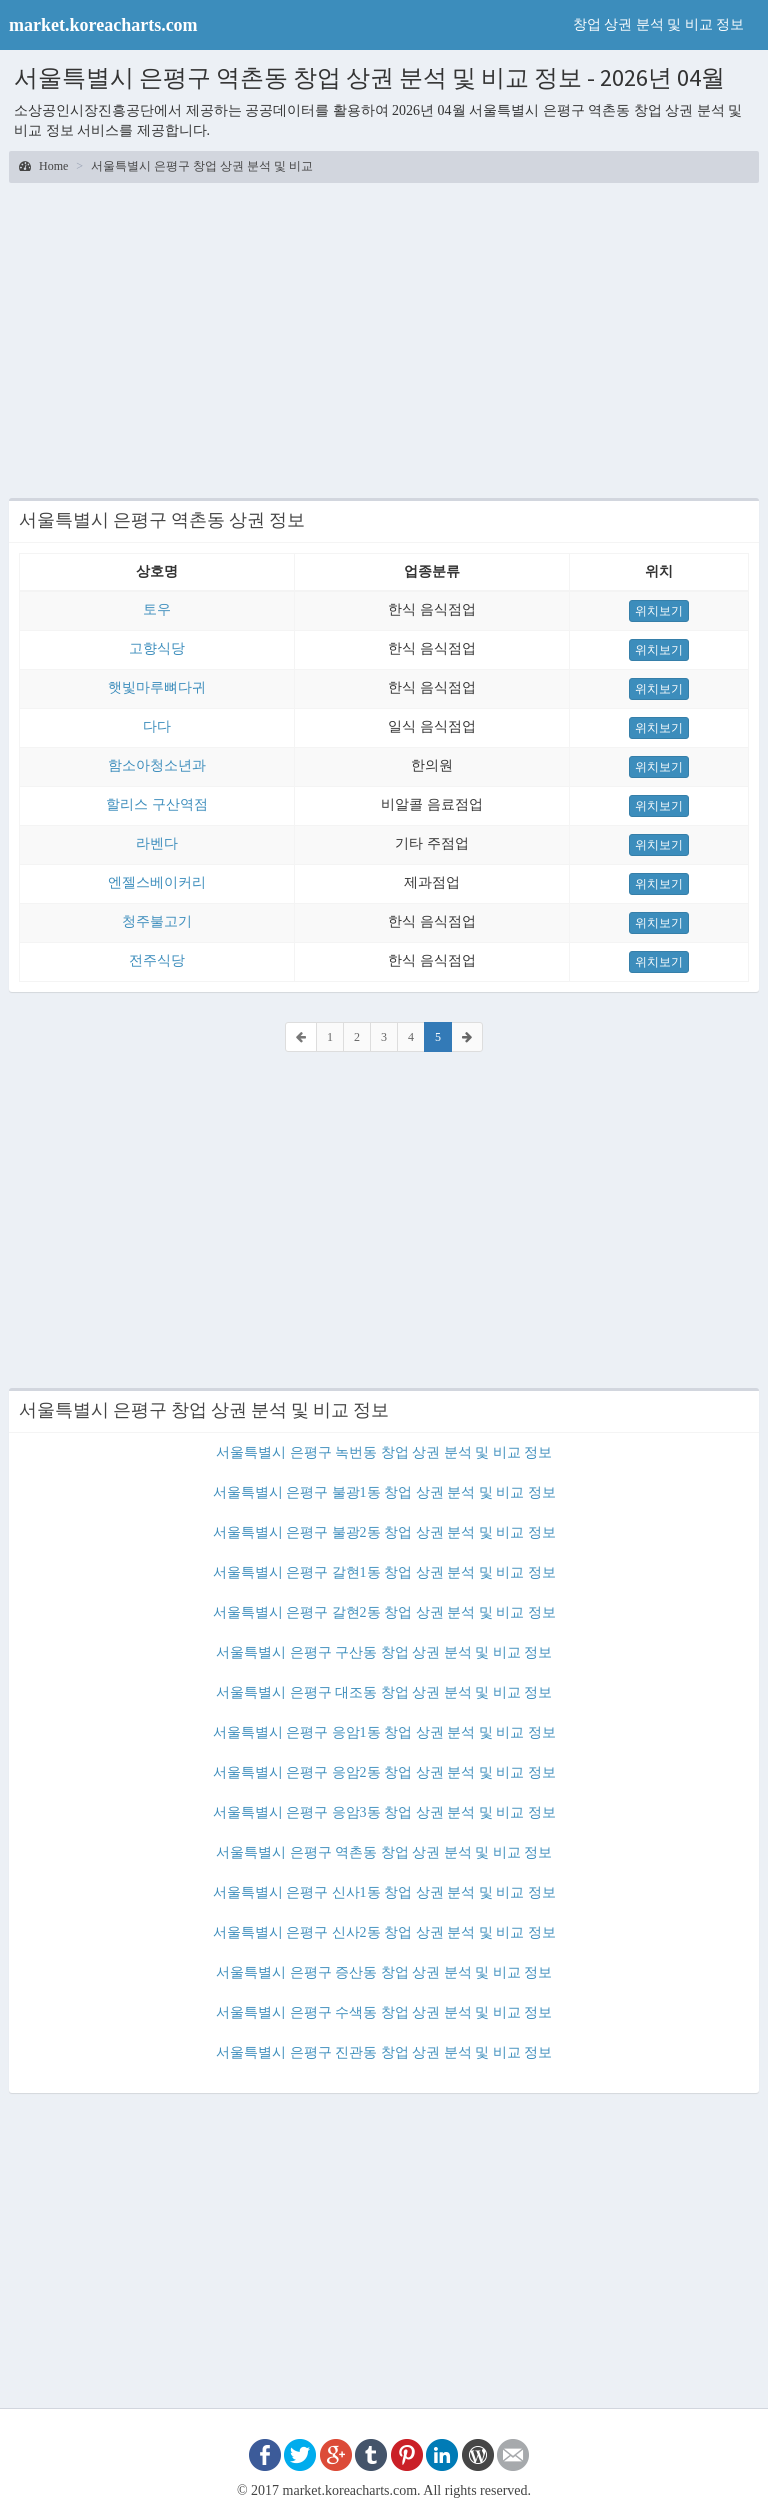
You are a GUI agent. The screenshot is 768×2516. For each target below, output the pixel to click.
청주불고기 (157, 921)
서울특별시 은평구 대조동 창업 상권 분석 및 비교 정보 (384, 1692)
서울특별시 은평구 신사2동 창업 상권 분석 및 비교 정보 (384, 1932)
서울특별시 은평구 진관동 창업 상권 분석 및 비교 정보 (384, 2052)
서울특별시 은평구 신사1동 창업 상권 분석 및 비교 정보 (384, 1892)
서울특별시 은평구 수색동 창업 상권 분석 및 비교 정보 (384, 2012)
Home (43, 166)
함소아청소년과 (157, 765)
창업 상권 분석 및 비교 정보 (659, 24)
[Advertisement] (384, 338)
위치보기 (659, 611)
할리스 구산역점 (157, 804)
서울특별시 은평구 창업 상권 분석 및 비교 (202, 166)
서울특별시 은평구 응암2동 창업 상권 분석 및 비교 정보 (384, 1772)
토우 (157, 609)
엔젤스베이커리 (157, 882)
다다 (157, 726)
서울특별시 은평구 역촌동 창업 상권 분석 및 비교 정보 (384, 1852)
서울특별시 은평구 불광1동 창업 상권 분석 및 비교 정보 (384, 1492)
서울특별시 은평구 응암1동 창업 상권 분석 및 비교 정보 (384, 1732)
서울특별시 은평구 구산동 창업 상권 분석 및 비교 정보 (384, 1652)
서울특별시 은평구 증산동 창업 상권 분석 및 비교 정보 (384, 1972)
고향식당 (157, 648)
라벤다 (157, 843)
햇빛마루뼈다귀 (157, 687)
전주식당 (157, 960)
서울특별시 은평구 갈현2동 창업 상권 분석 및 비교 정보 (384, 1612)
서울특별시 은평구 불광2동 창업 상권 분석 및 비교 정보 (384, 1532)
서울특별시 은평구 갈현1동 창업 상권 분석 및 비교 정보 (384, 1572)
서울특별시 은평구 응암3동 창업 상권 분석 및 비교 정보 (384, 1812)
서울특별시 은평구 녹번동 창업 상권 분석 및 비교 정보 (384, 1452)
